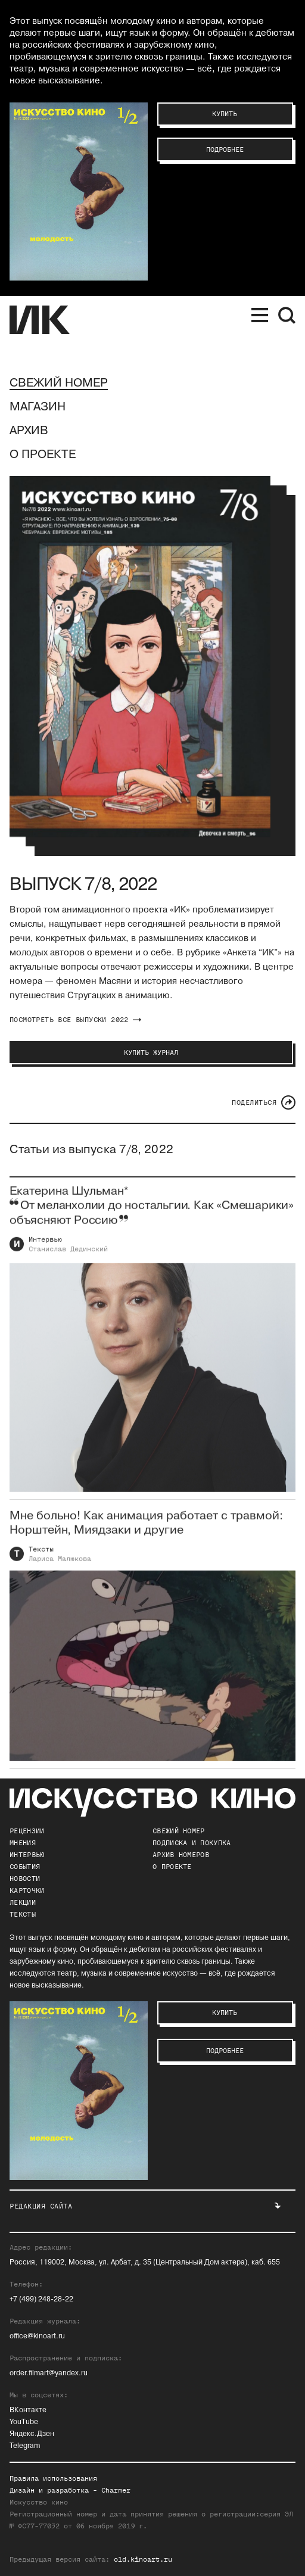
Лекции (23, 1902)
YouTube (24, 2422)
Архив (29, 430)
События (25, 1866)
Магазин (38, 406)
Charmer (115, 2490)
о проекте (172, 1866)
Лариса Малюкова (60, 1568)
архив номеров (180, 1854)
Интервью (45, 1249)
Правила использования (53, 2478)
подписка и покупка (191, 1842)
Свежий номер (59, 383)
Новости (25, 1878)
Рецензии (27, 1830)
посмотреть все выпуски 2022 (75, 1019)
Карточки (27, 1890)
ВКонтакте (28, 2410)
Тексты (41, 1558)
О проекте (43, 454)
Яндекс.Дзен (32, 2434)
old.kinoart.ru (143, 2559)
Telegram (25, 2446)
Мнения (23, 1842)
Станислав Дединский (68, 1258)
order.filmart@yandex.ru (49, 2373)
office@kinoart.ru (37, 2336)
